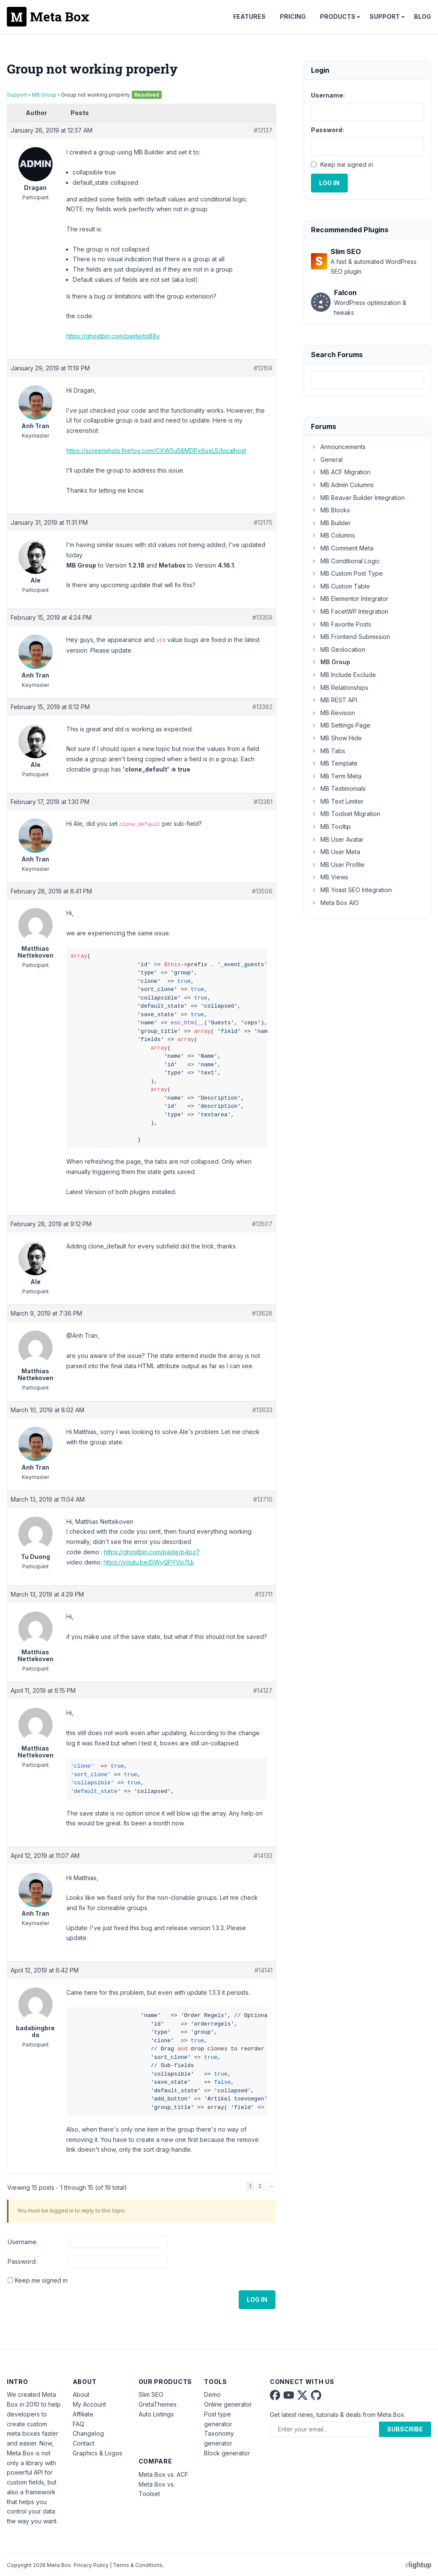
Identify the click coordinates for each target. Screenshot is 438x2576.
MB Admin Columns (342, 484)
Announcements (338, 446)
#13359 (262, 617)
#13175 (263, 522)
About (81, 2394)
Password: (22, 2261)
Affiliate (83, 2414)
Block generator (227, 2453)
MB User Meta (335, 851)
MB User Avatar (337, 839)
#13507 (262, 1223)
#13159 (263, 368)
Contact (84, 2443)
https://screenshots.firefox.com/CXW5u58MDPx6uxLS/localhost (156, 450)
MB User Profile (337, 864)
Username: (23, 2241)
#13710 (262, 1499)
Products (337, 16)
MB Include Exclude (343, 674)
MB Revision (333, 712)
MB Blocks (330, 510)
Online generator (228, 2404)
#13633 (262, 1410)
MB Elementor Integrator (349, 598)
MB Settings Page (340, 725)
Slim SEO (151, 2394)
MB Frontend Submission (350, 636)
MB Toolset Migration (345, 813)
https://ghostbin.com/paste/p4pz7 (152, 1552)
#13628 (262, 1313)
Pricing (293, 16)
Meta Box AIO (335, 902)
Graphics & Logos (97, 2453)
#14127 (262, 1690)
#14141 (263, 1970)
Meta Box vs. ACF (163, 2474)
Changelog (88, 2433)
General (327, 459)
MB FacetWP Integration (349, 611)
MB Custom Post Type (347, 573)
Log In (257, 2299)
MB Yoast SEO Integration (351, 889)
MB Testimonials (338, 788)
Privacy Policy (91, 2565)
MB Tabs (328, 750)
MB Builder (331, 522)
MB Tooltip (331, 826)
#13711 (263, 1594)
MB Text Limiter (337, 801)
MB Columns (333, 535)
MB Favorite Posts (341, 624)
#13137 (263, 130)
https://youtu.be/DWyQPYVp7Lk (149, 1562)
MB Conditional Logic (345, 561)
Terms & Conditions (138, 2565)
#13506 (262, 891)
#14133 (263, 1855)
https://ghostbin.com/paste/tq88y (113, 336)
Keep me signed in (41, 2280)
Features (249, 16)
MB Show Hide (336, 738)
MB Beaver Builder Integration (358, 497)
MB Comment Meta (342, 548)
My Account (89, 2404)
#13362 (262, 706)
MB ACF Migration (340, 472)
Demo (212, 2394)
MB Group (44, 95)
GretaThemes (158, 2404)
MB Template (334, 763)
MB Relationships (339, 687)
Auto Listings (156, 2414)
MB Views (329, 877)
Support (385, 16)
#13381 (263, 801)
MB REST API (334, 700)
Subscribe (405, 2429)
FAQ (78, 2424)
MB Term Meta (336, 776)
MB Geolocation (338, 649)
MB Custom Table (340, 586)
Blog (422, 16)
